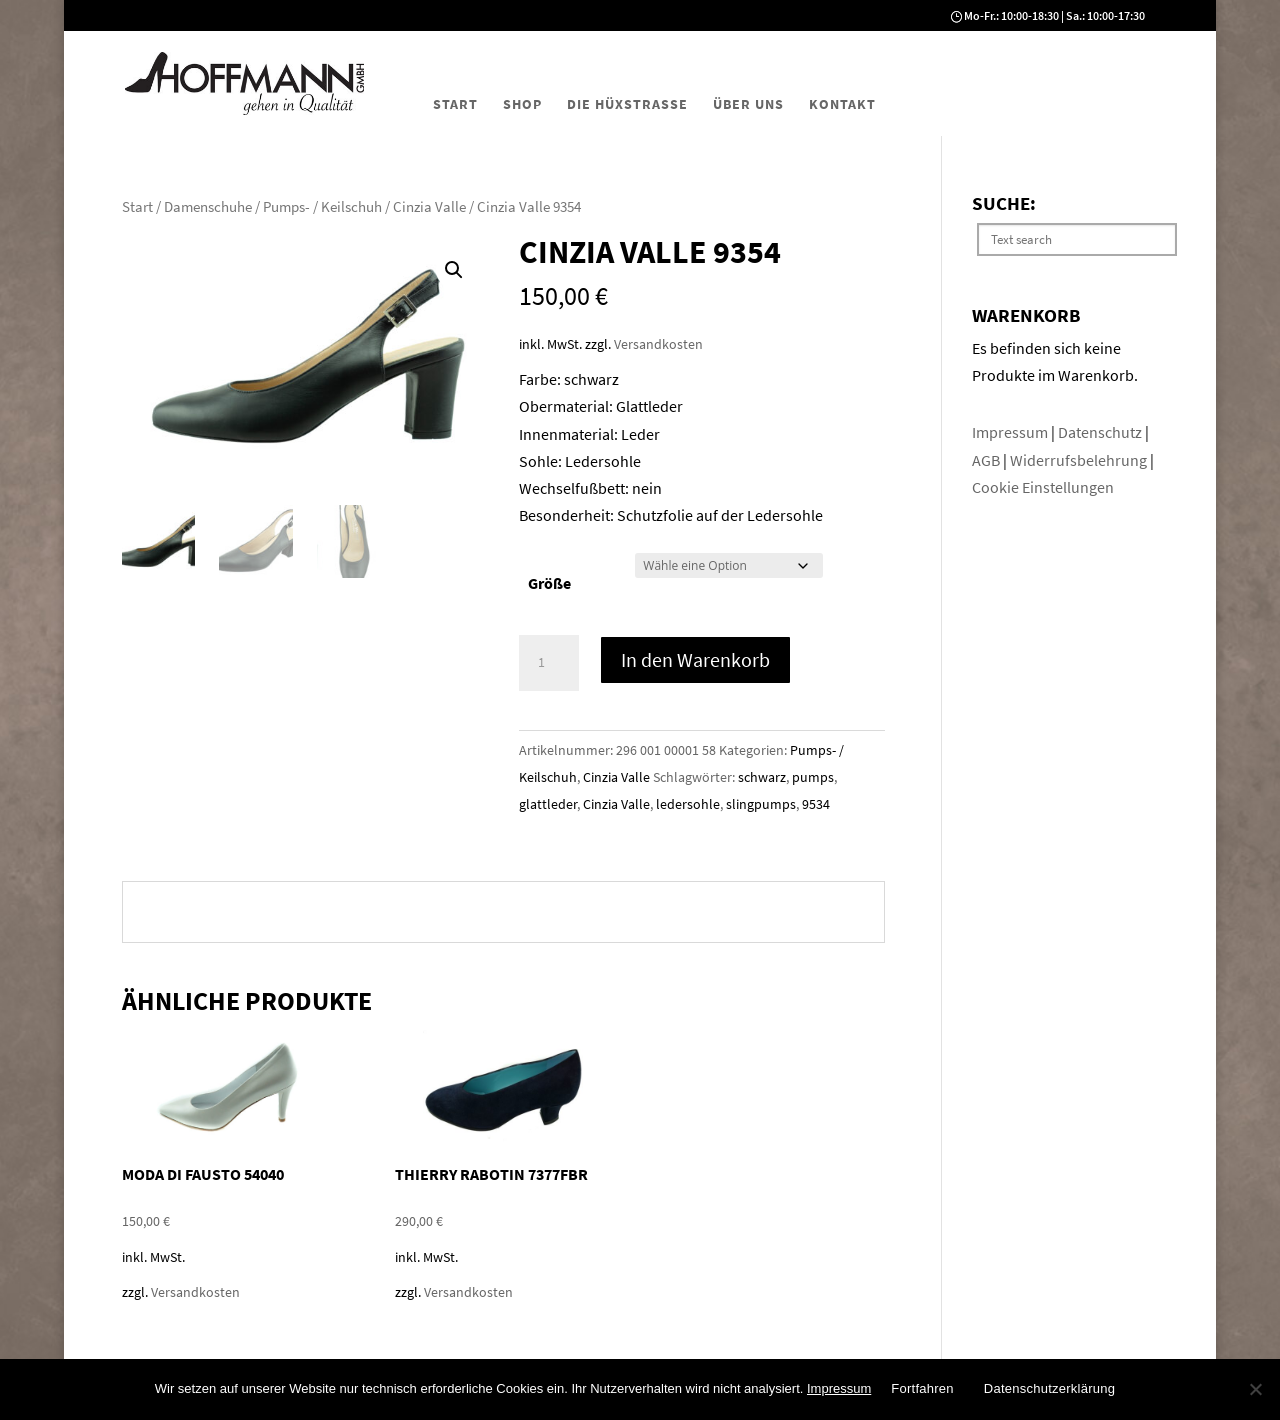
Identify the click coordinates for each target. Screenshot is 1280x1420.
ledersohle (688, 804)
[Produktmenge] (549, 663)
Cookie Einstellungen (1043, 487)
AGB (987, 460)
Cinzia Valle (429, 207)
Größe (549, 583)
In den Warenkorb (695, 659)
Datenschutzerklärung (1049, 1388)
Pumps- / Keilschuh (322, 207)
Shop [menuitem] (522, 104)
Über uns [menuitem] (748, 104)
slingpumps (761, 804)
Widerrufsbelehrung (1078, 460)
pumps (813, 777)
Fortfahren (922, 1388)
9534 (816, 804)
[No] (1255, 1389)
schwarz (762, 777)
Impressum (1011, 432)
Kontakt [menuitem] (842, 104)
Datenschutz (1101, 432)
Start (137, 207)
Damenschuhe (208, 207)
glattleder (548, 804)
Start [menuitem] (455, 104)
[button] (454, 270)
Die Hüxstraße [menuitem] (627, 104)
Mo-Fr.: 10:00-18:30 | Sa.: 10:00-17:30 (1054, 15)
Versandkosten (658, 344)
